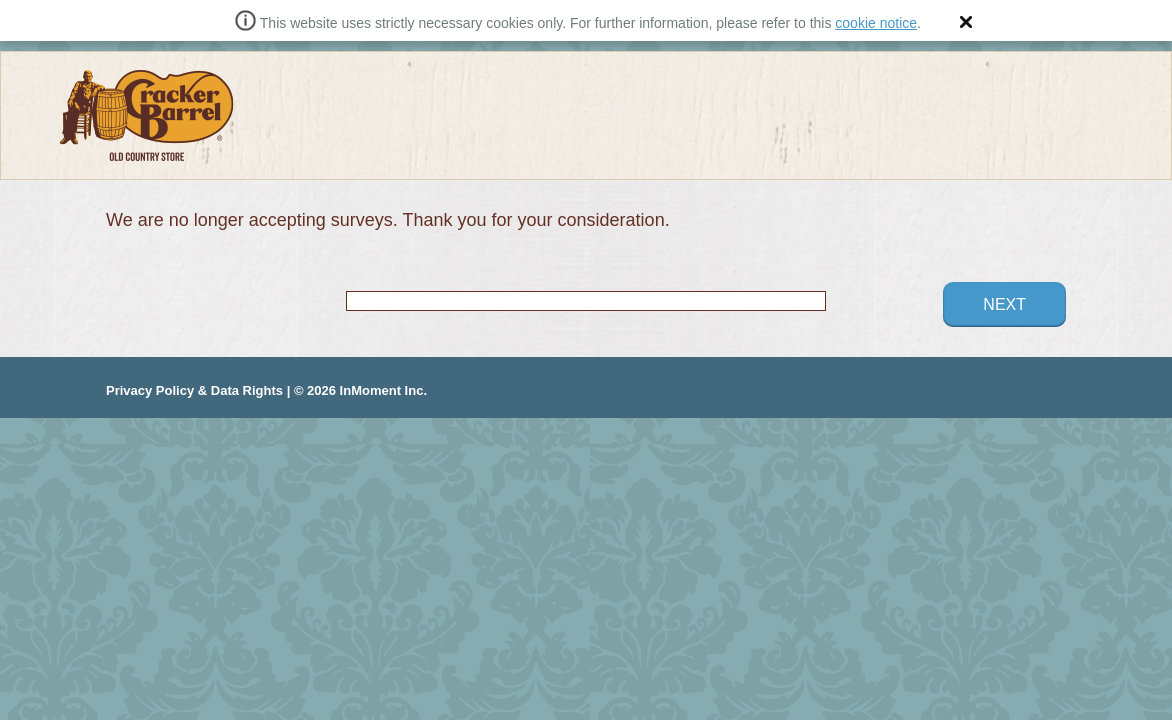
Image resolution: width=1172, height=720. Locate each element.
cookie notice (876, 23)
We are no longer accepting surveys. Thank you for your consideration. (388, 220)
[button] (966, 22)
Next (1004, 304)
